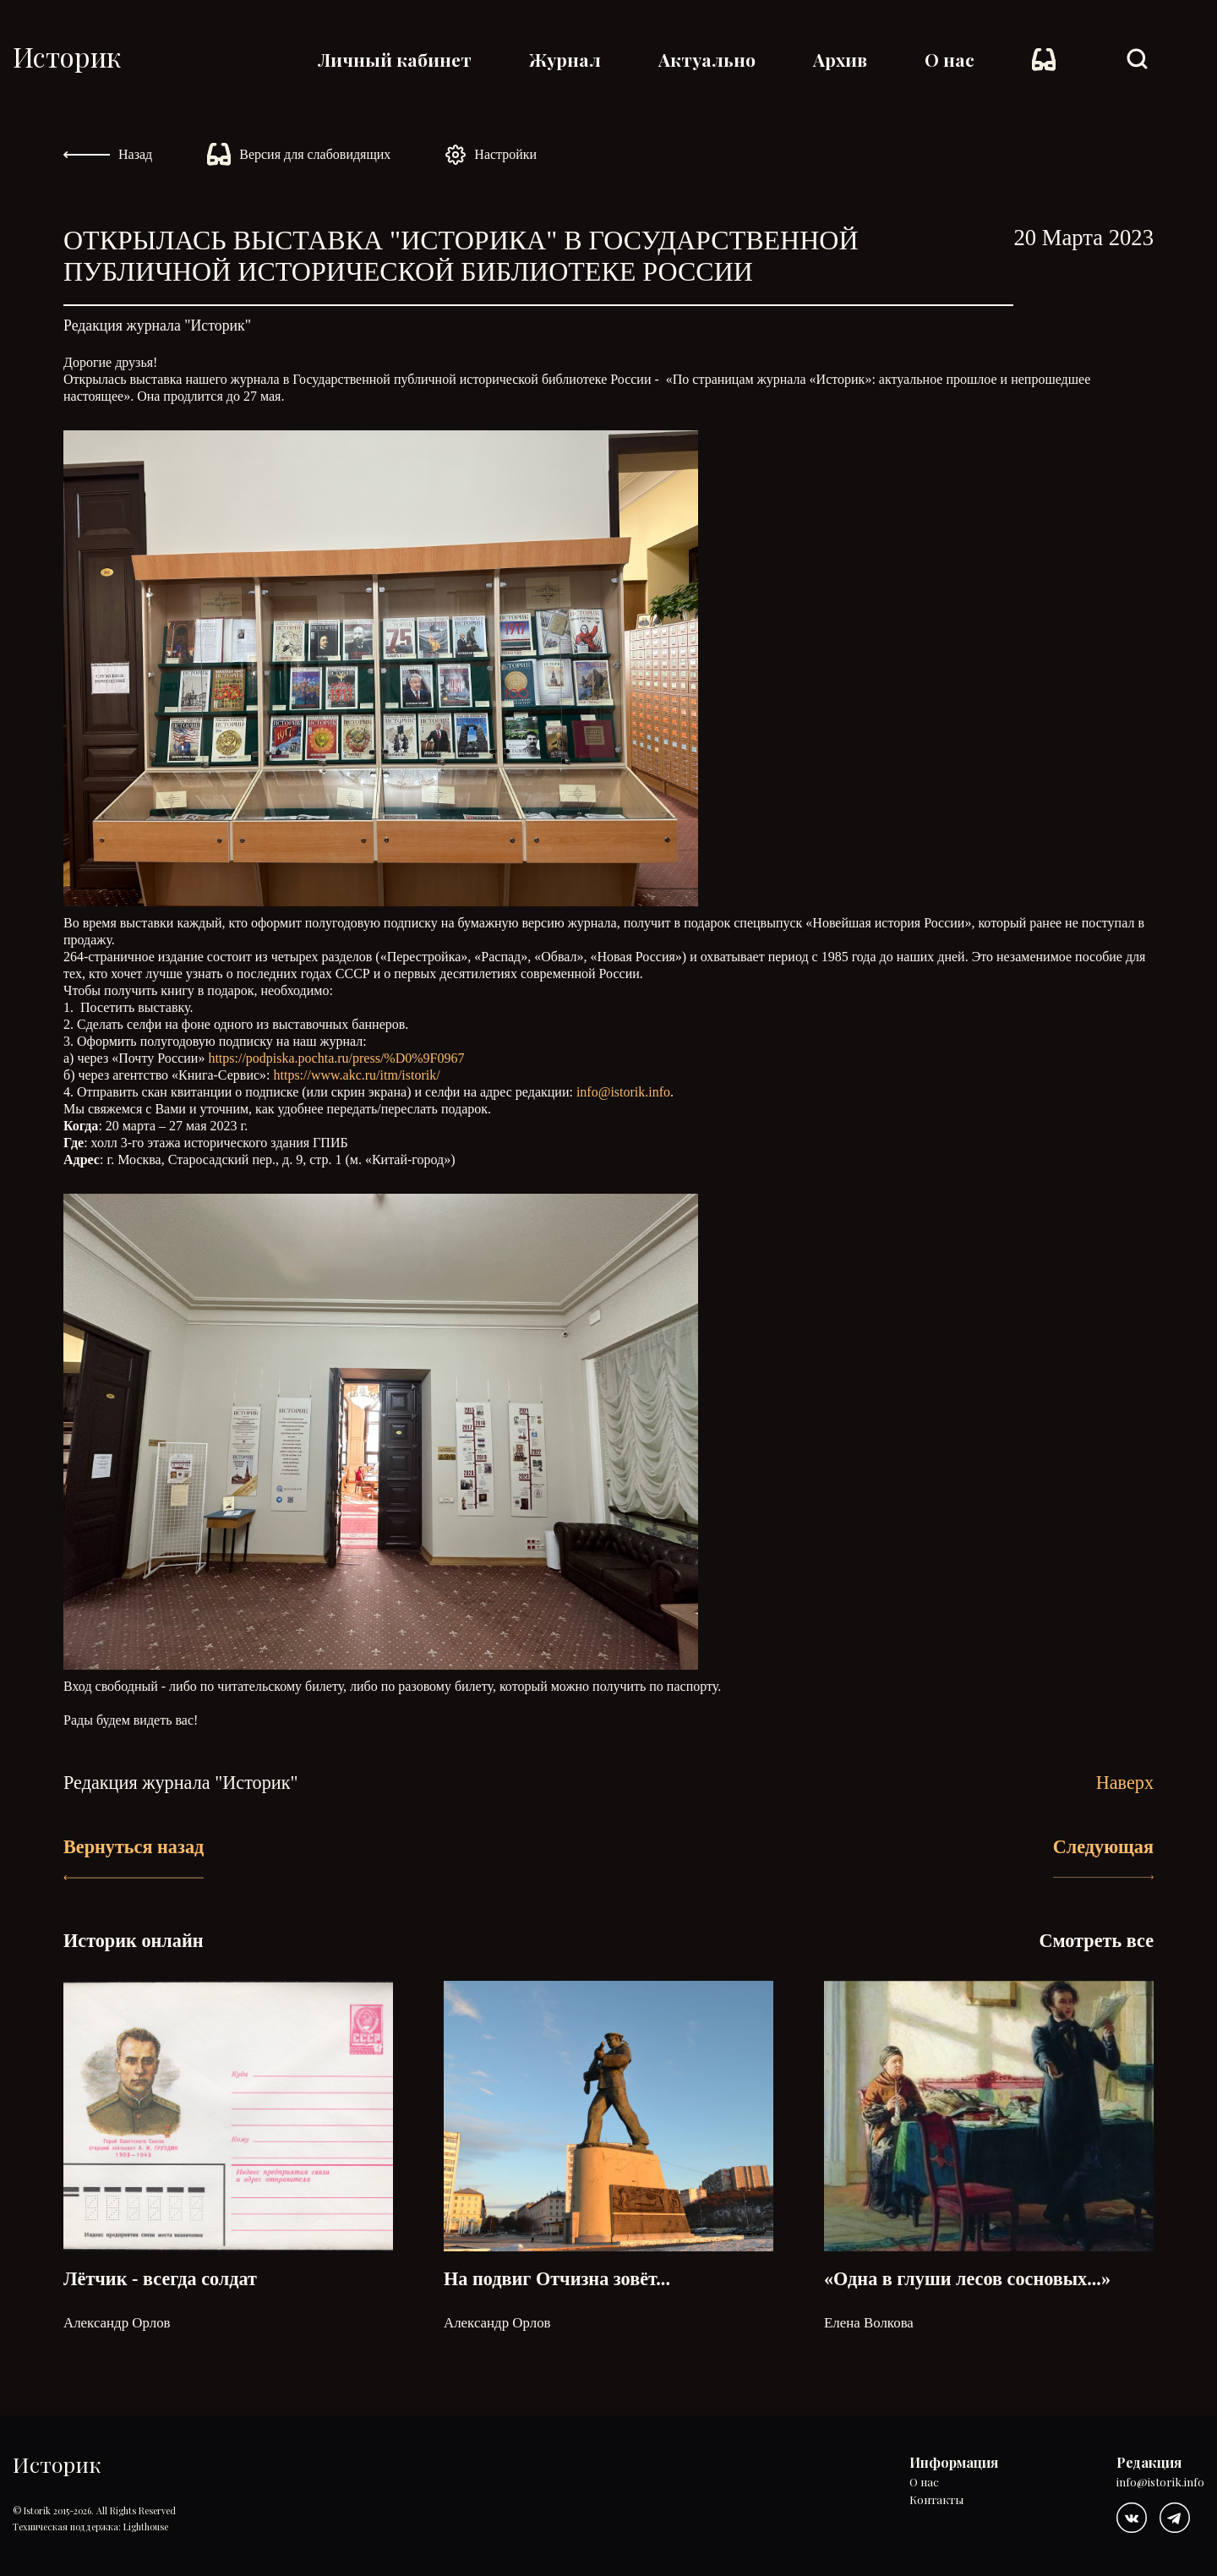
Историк (67, 56)
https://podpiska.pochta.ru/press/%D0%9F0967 (336, 1058)
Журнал (565, 59)
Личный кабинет (395, 59)
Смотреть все (1096, 1940)
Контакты (936, 2500)
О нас (949, 59)
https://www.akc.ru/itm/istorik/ (357, 1075)
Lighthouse (145, 2526)
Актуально (707, 59)
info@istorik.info (623, 1092)
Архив (840, 59)
